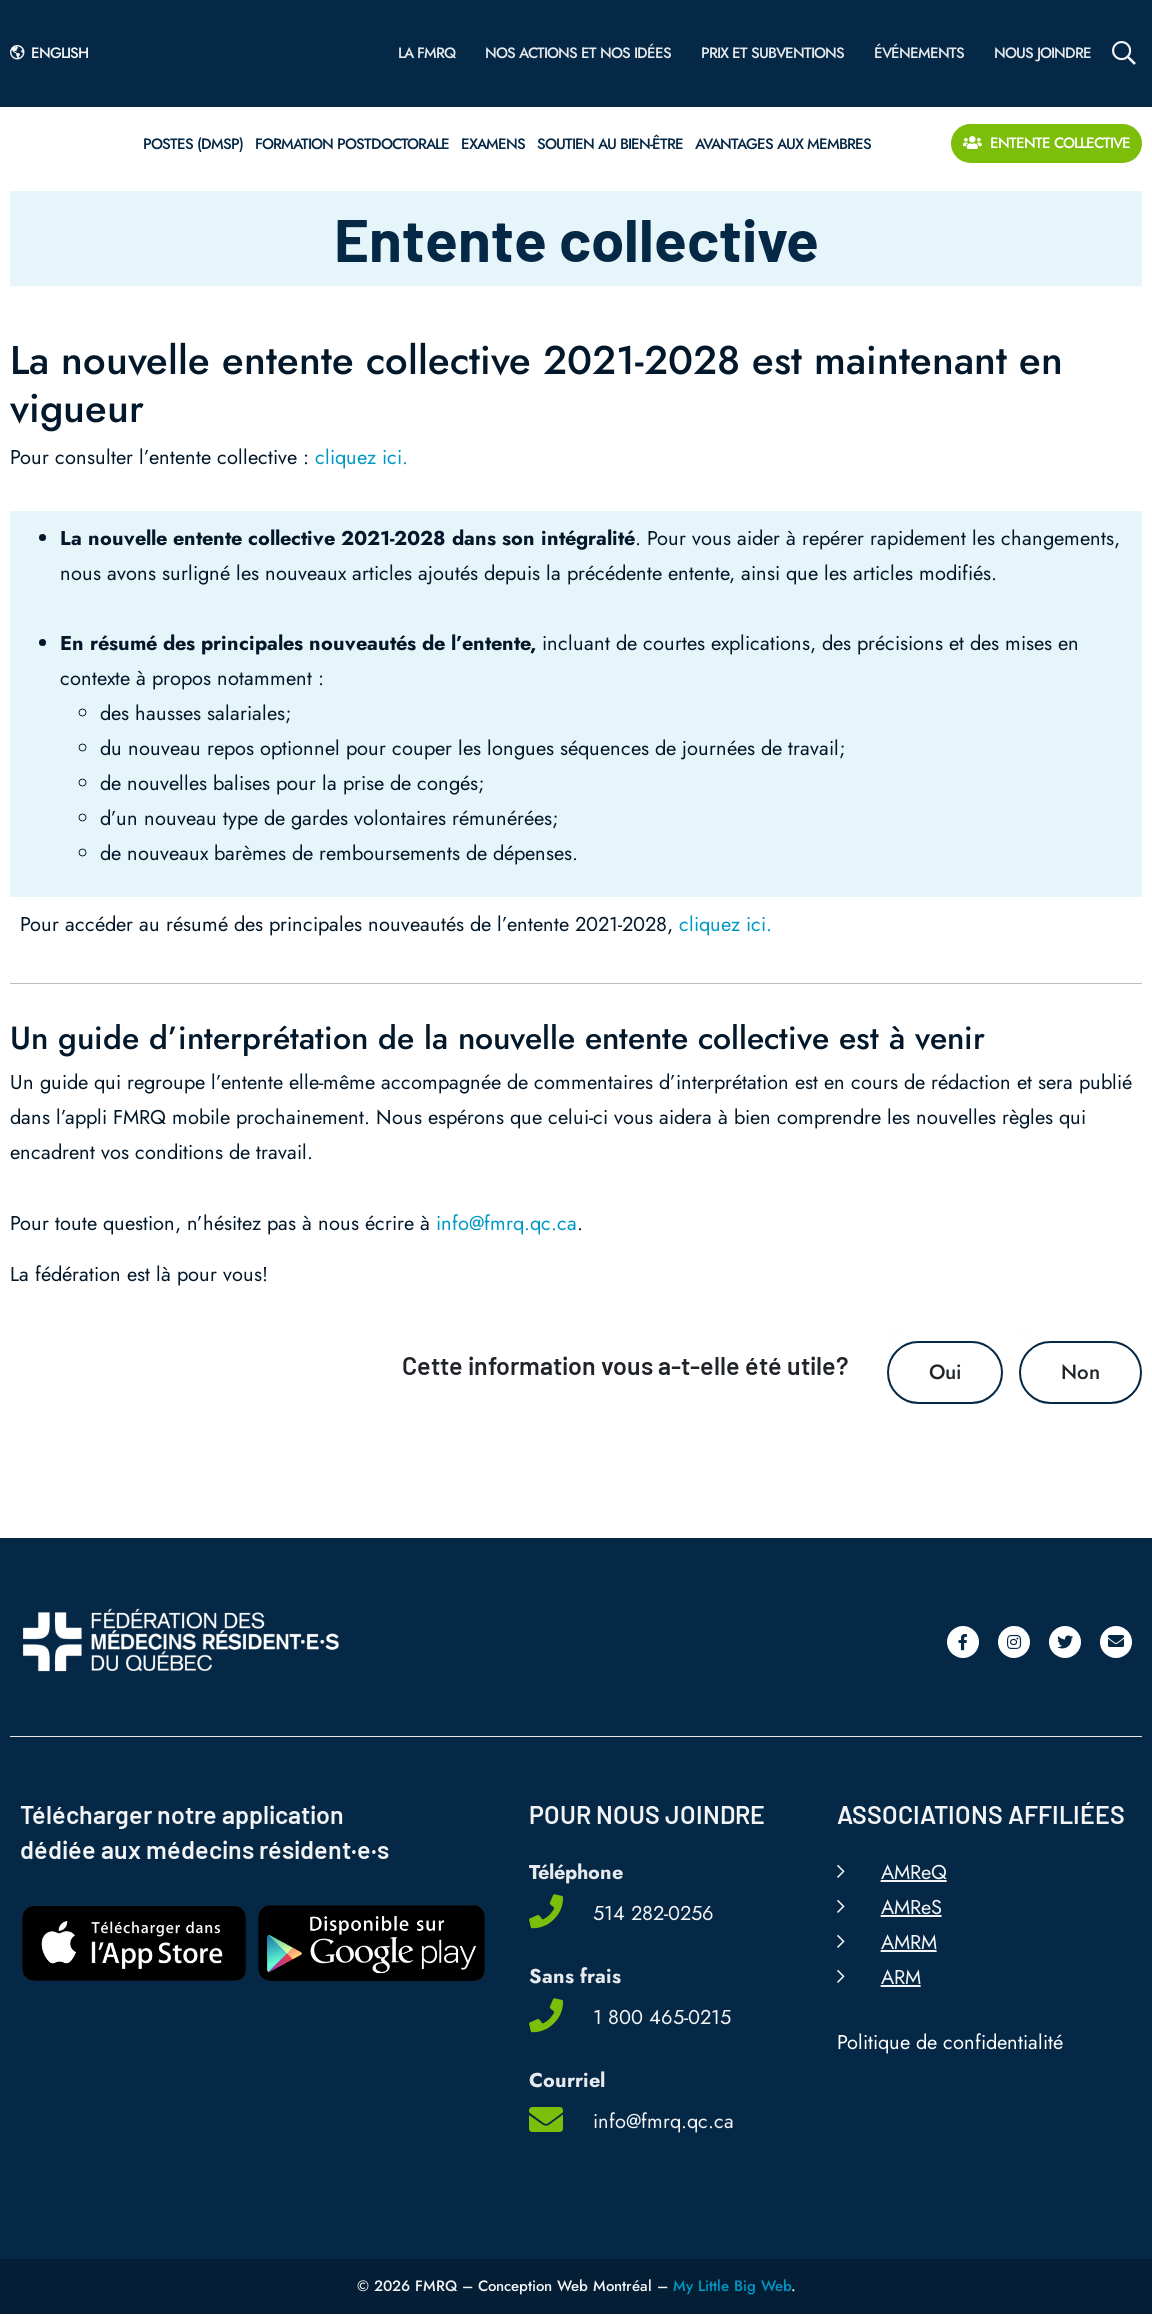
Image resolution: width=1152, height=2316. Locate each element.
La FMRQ (426, 53)
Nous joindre (1042, 53)
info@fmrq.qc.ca (506, 1223)
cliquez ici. (361, 457)
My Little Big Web (732, 2288)
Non (1079, 1373)
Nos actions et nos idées (578, 53)
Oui (941, 1373)
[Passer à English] (54, 53)
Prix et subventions (772, 53)
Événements (919, 53)
